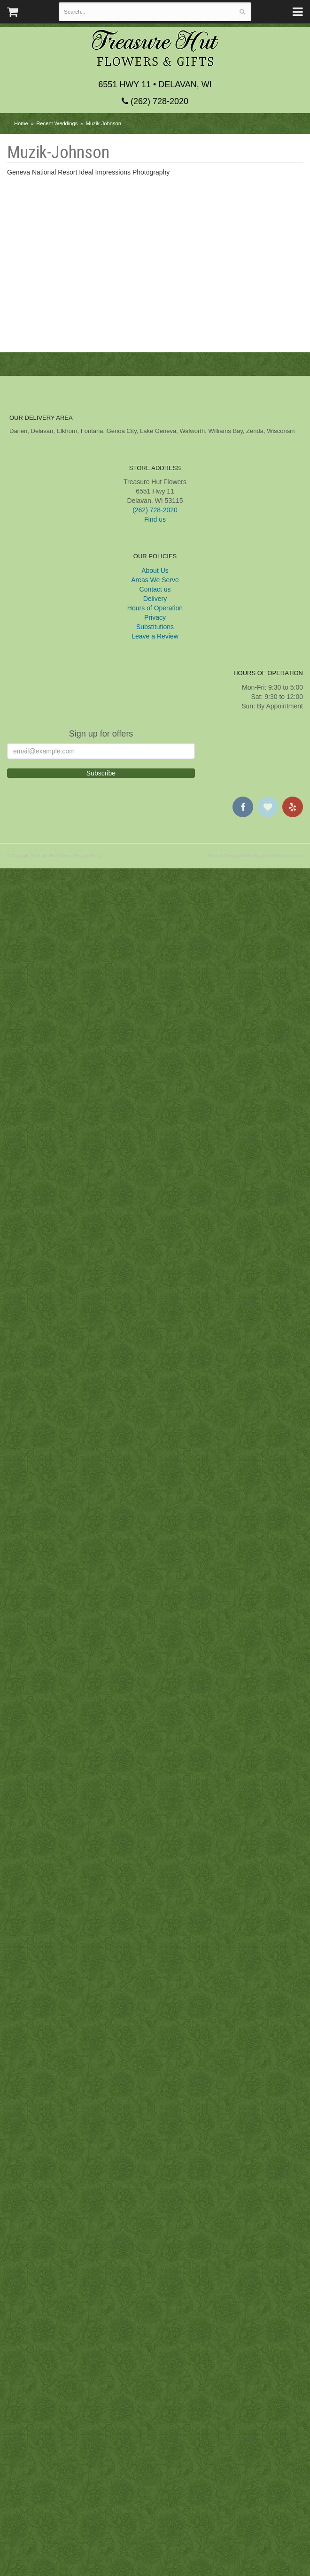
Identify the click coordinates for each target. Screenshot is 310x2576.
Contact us (155, 2297)
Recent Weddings (57, 123)
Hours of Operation (155, 2315)
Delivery (155, 2306)
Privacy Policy (87, 2563)
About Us (155, 2278)
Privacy (155, 2325)
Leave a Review (155, 2344)
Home (21, 123)
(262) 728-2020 (155, 101)
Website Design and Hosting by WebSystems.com (255, 2563)
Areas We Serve (155, 2287)
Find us (155, 2227)
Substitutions (155, 2334)
